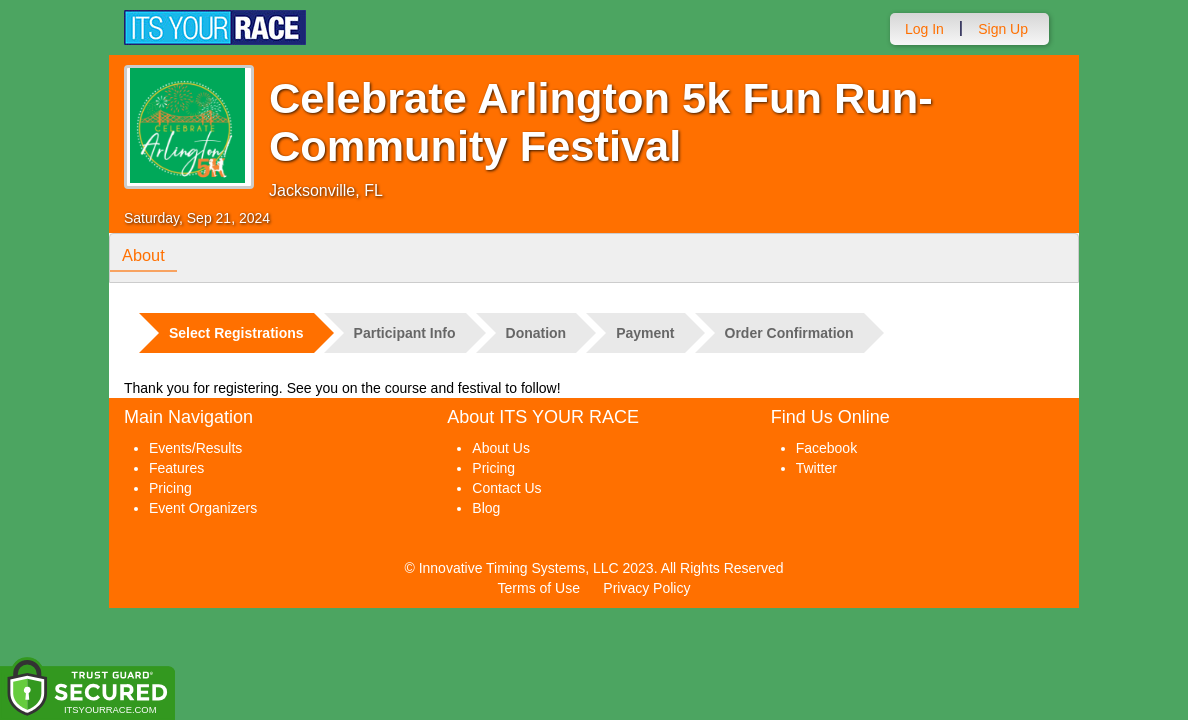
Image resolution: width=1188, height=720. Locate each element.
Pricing (170, 488)
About (147, 256)
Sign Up (1003, 29)
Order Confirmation (789, 333)
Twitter (816, 468)
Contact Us (506, 488)
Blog (486, 508)
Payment (645, 333)
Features (176, 468)
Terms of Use (539, 588)
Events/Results (195, 448)
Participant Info (405, 333)
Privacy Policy (646, 588)
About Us (501, 448)
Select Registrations (236, 333)
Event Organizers (203, 508)
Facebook (826, 448)
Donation (536, 333)
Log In (924, 29)
